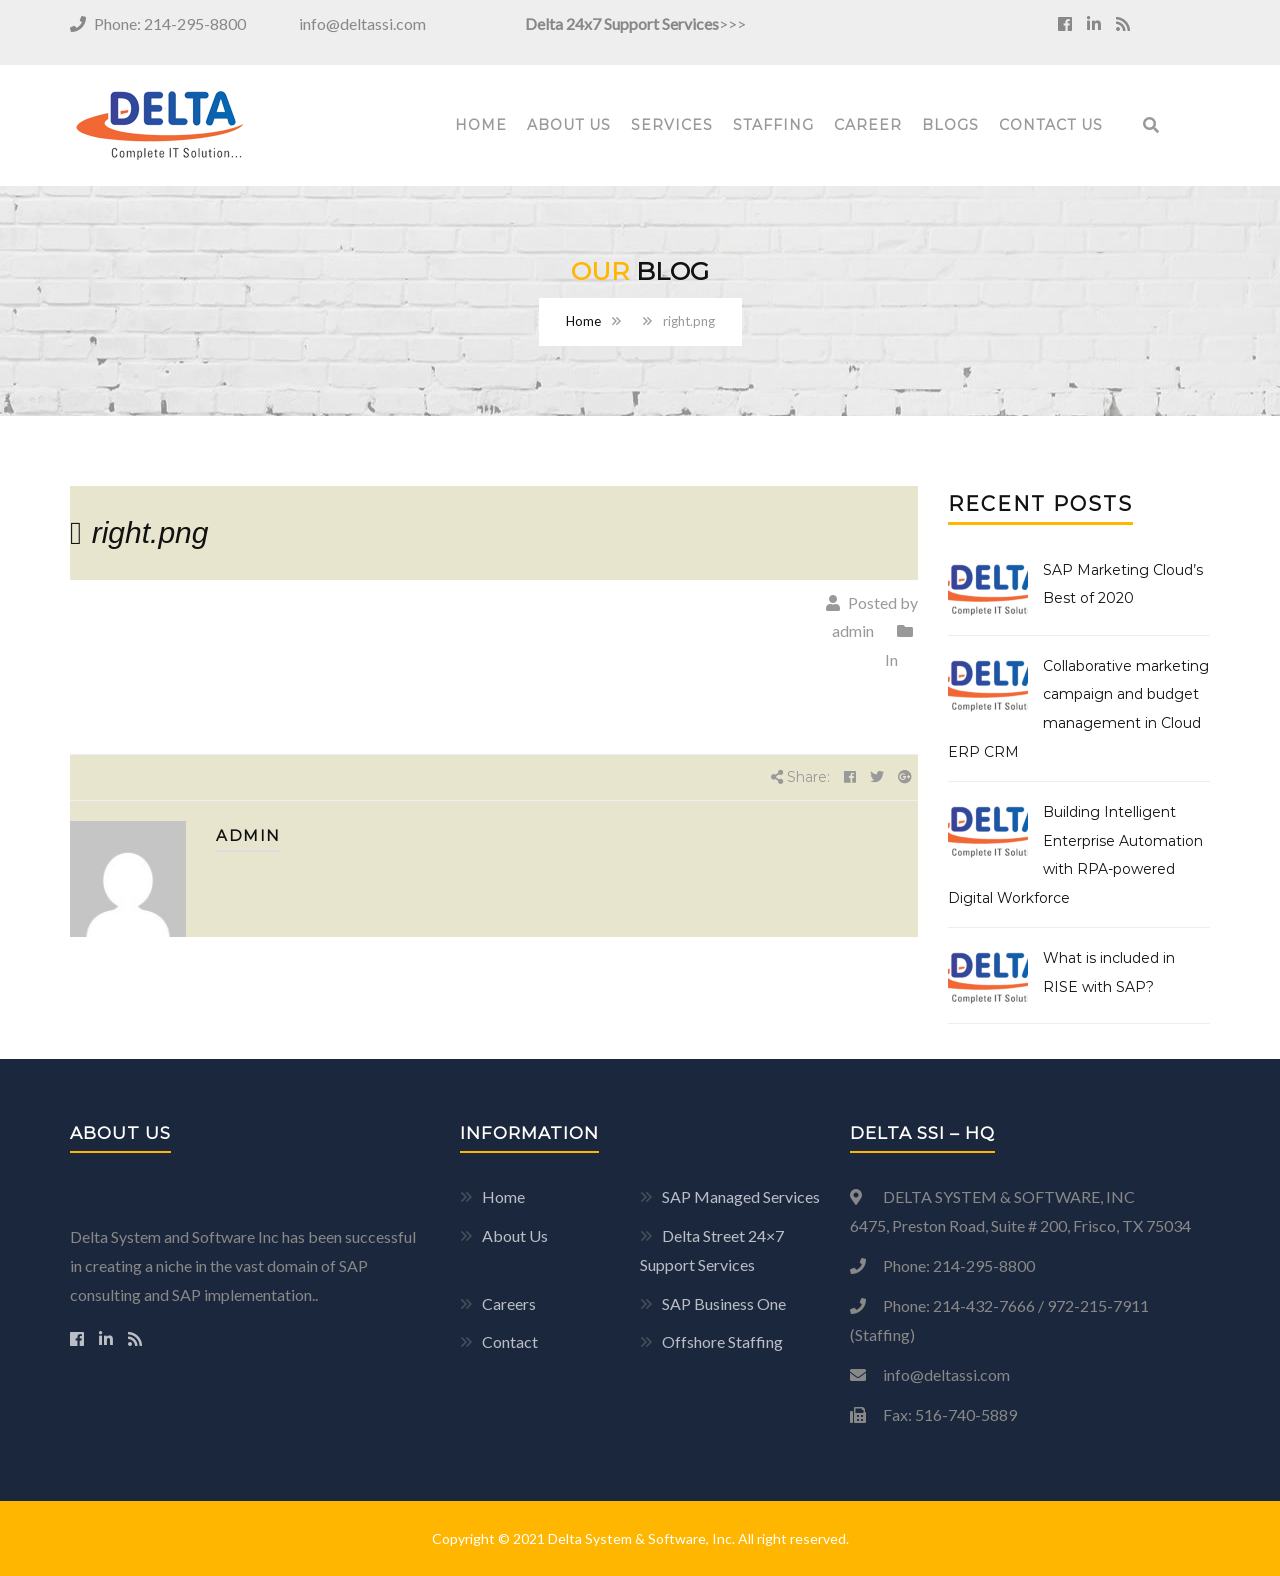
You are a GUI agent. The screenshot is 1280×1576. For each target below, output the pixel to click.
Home (481, 125)
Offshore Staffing (722, 1341)
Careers (509, 1303)
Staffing (773, 125)
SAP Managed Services (741, 1196)
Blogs (950, 125)
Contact (510, 1341)
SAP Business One (724, 1303)
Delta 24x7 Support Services (622, 23)
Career (868, 125)
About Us (569, 125)
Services (672, 125)
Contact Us (1051, 125)
